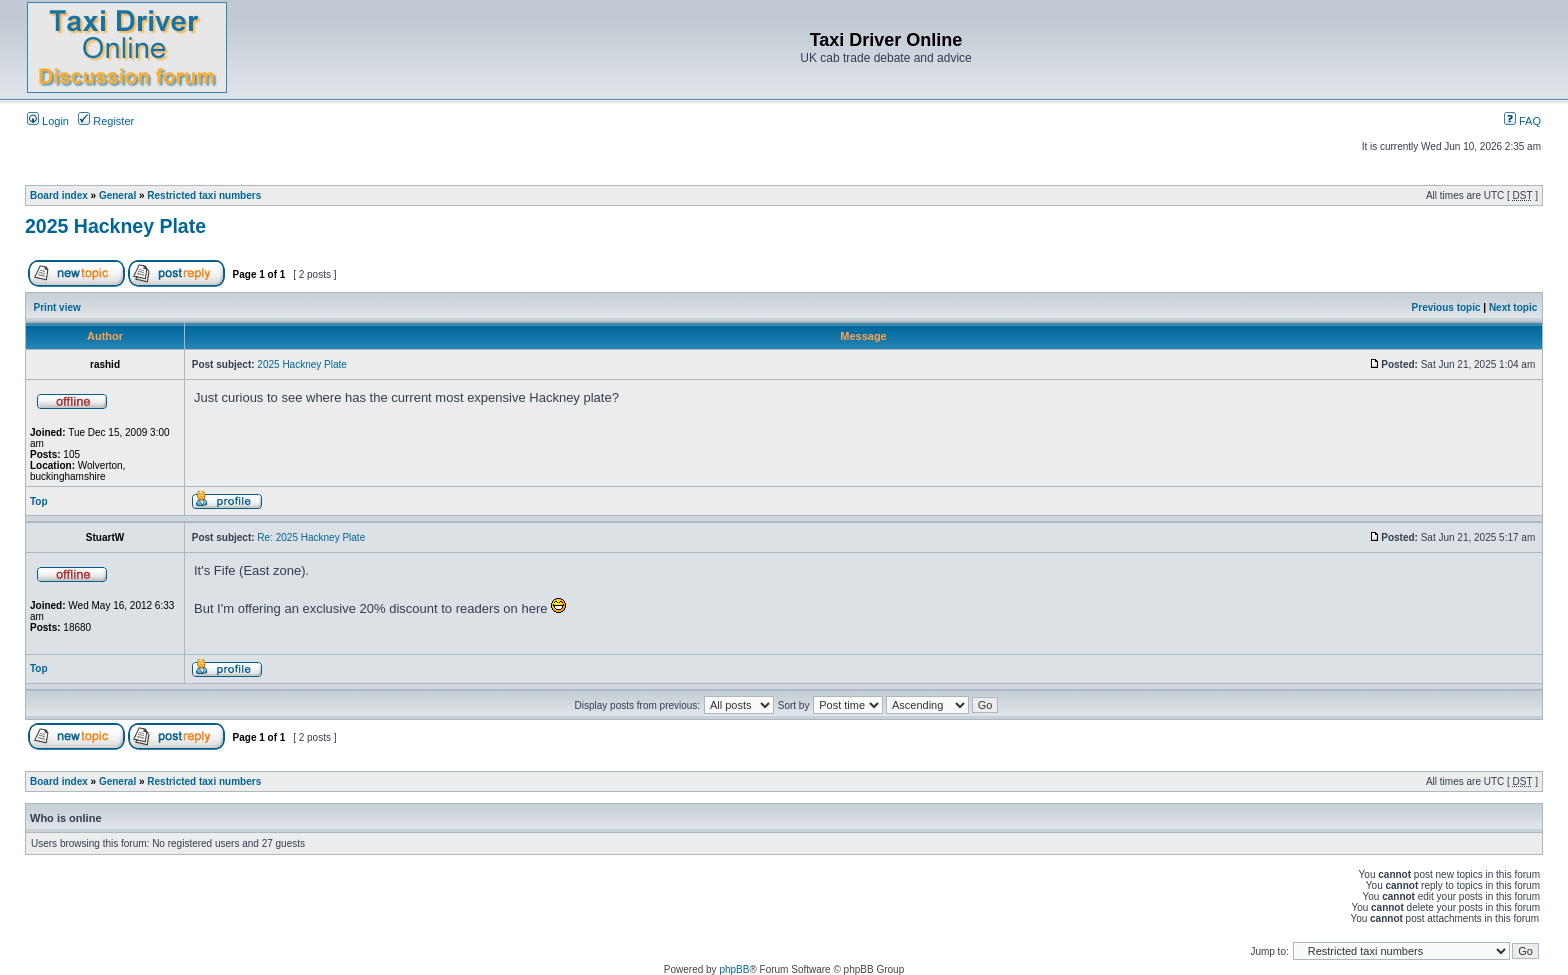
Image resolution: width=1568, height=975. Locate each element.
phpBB (734, 969)
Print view (57, 307)
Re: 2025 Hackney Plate (311, 537)
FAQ (1522, 121)
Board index (59, 195)
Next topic (1513, 307)
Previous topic (1446, 307)
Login (48, 121)
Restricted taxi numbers (204, 195)
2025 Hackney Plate (115, 226)
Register (106, 121)
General (117, 195)
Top (39, 501)
